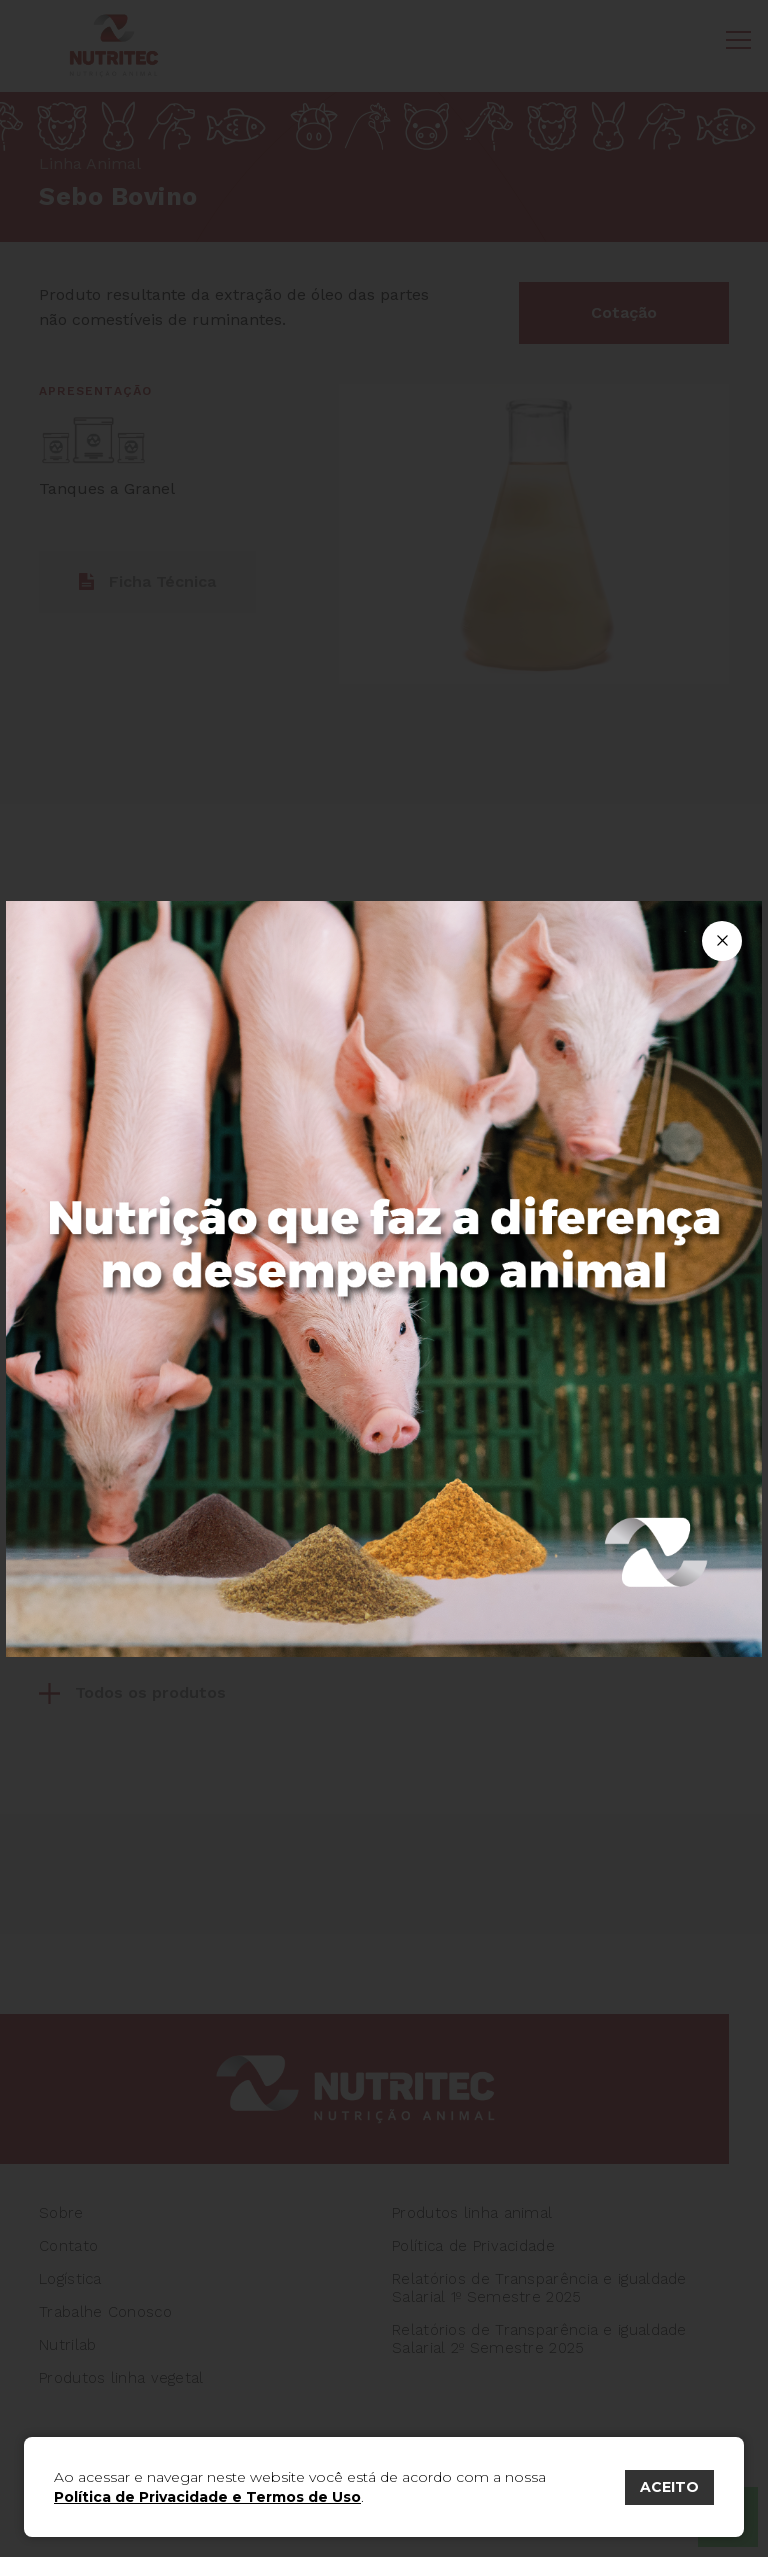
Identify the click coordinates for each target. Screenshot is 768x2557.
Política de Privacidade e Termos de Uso (207, 2497)
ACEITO (669, 2487)
